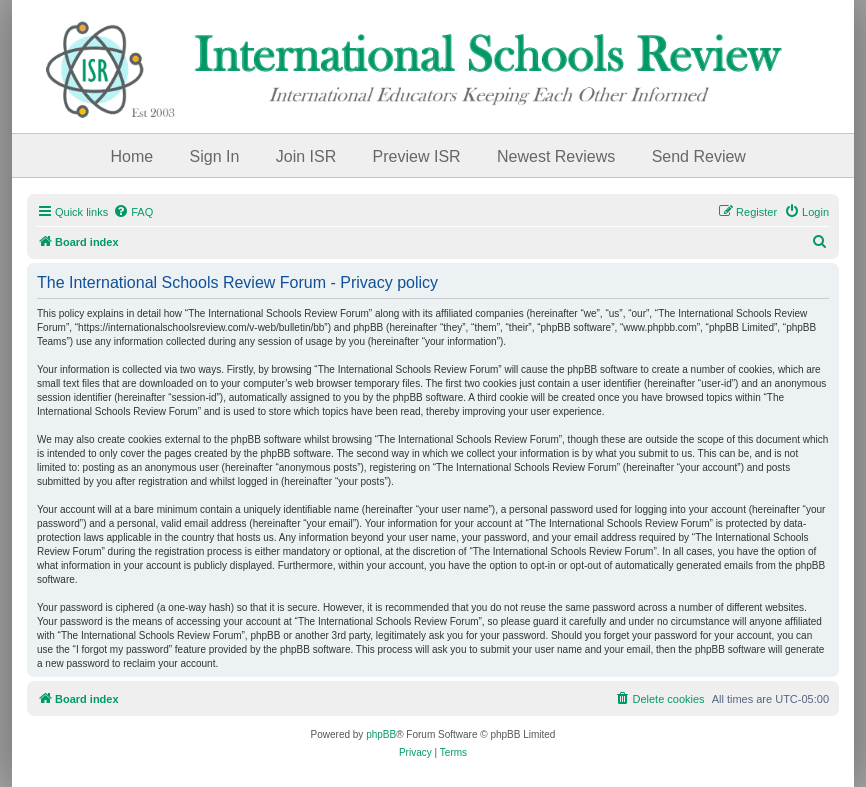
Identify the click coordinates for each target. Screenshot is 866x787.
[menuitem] (133, 212)
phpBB (381, 734)
